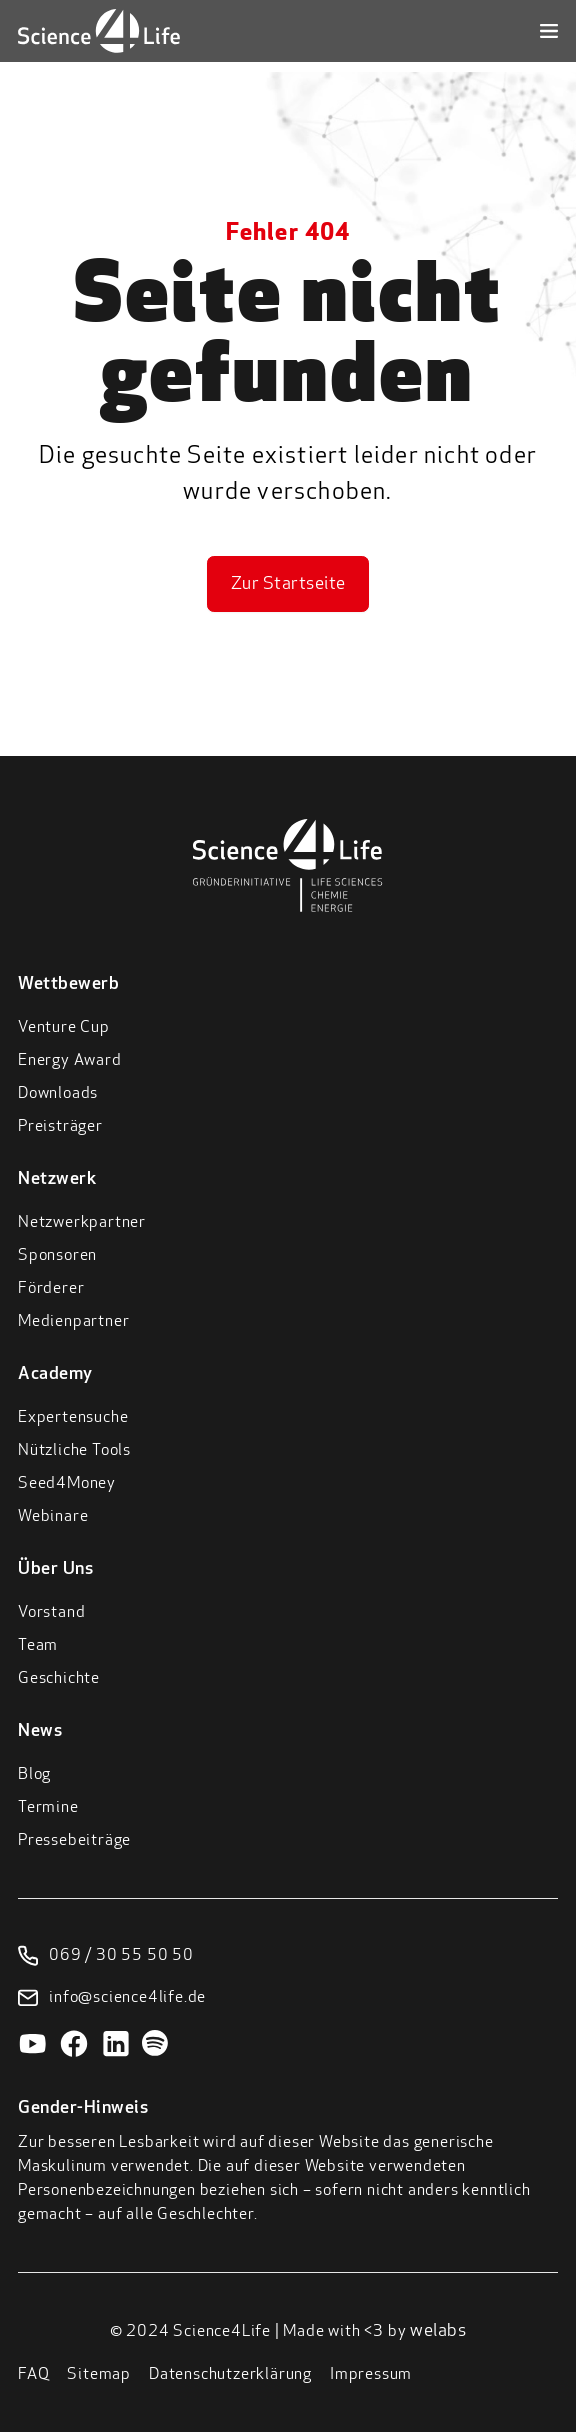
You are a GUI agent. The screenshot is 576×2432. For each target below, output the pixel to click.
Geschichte (59, 1679)
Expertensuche (73, 1418)
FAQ (33, 2375)
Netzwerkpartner (82, 1223)
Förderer (51, 1289)
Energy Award (70, 1061)
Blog (34, 1775)
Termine (48, 1808)
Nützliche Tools (74, 1451)
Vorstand (51, 1613)
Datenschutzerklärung (230, 2375)
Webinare (53, 1517)
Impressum (371, 2375)
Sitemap (99, 2375)
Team (38, 1646)
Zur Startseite (288, 584)
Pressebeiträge (74, 1841)
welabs (438, 2331)
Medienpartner (73, 1322)
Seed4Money (67, 1484)
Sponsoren (57, 1256)
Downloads (58, 1094)
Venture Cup (64, 1028)
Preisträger (60, 1127)
